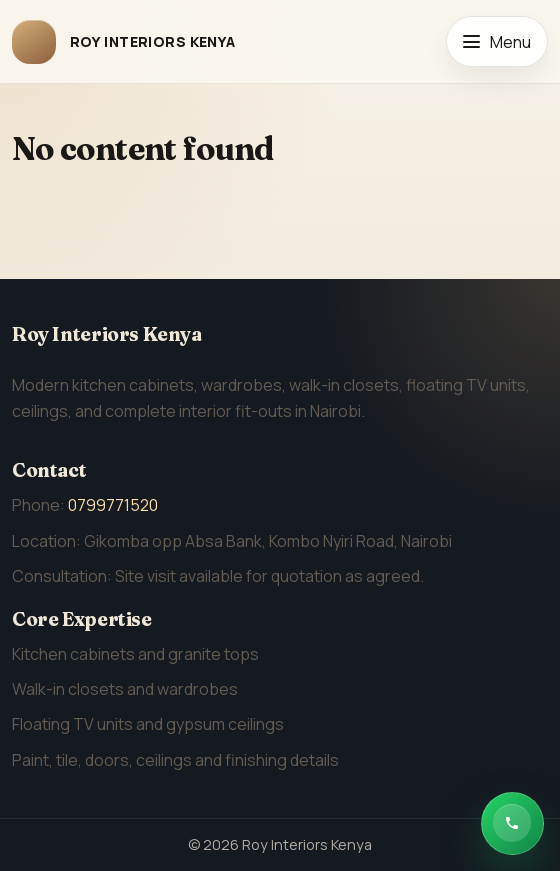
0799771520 (113, 505)
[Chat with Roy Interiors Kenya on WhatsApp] (512, 823)
